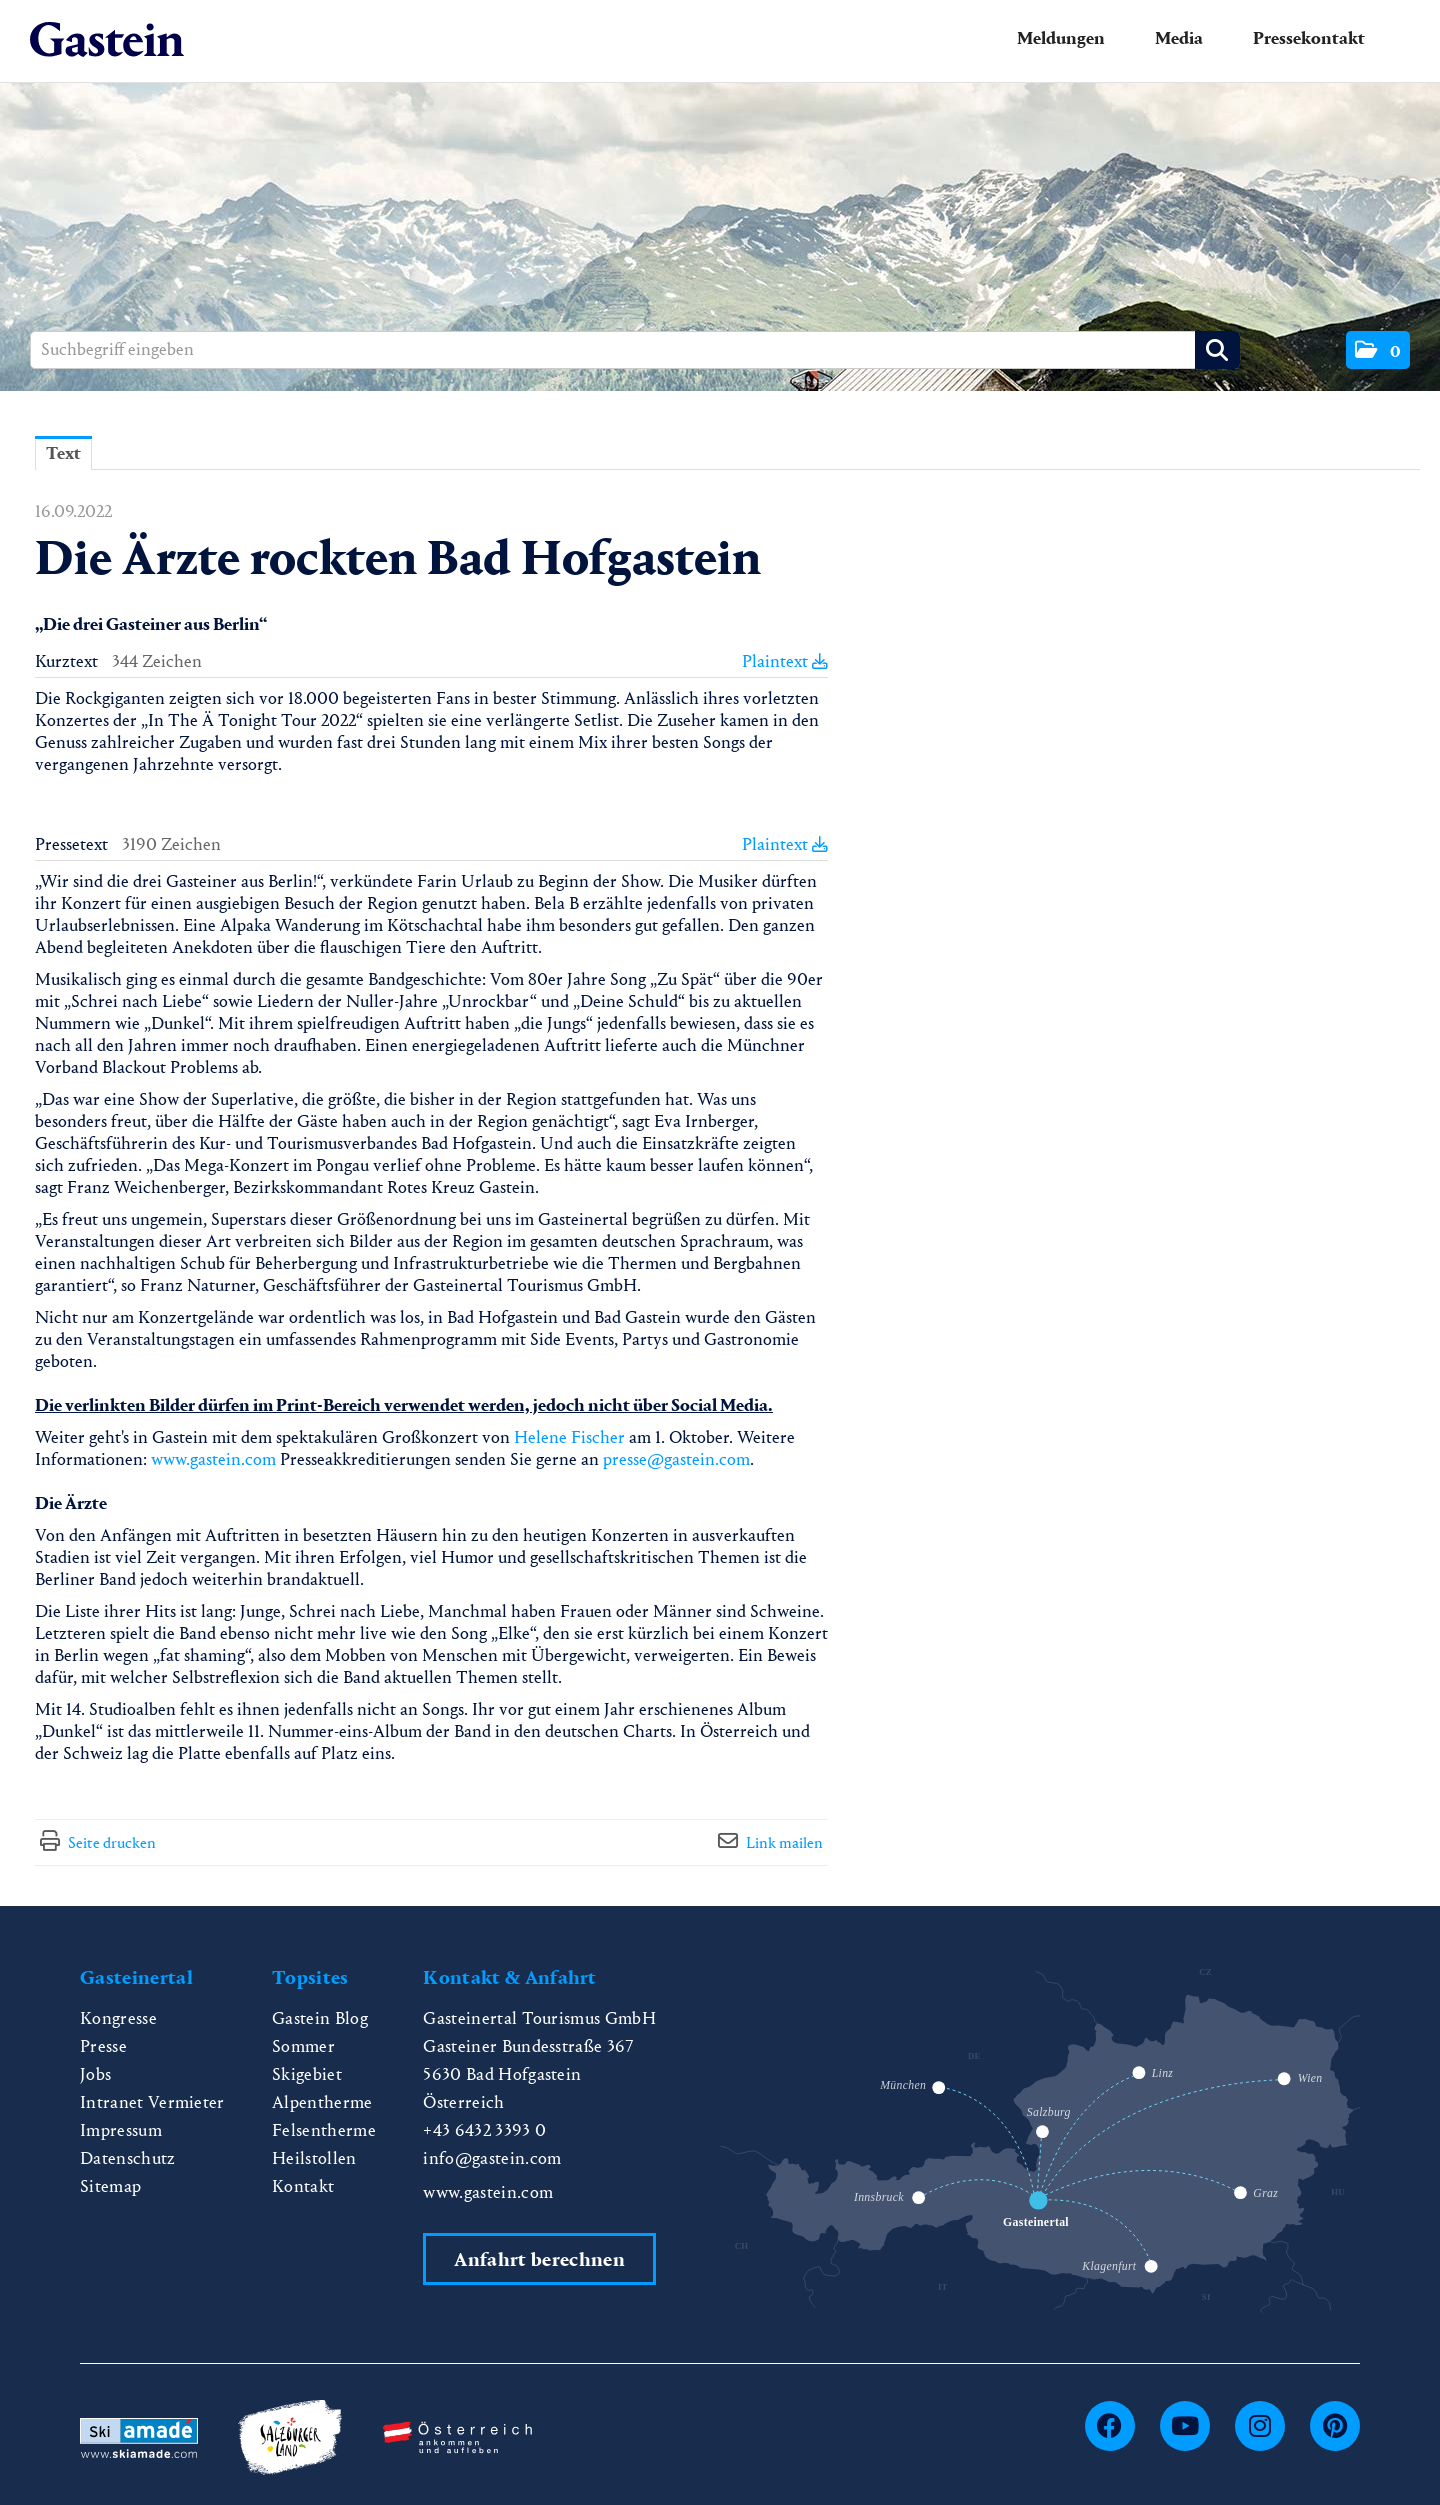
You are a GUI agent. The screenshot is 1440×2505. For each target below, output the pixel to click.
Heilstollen (314, 2158)
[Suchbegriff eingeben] (635, 350)
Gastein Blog (320, 2018)
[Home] (107, 40)
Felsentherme (324, 2130)
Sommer (303, 2046)
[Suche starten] (1217, 350)
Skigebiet (307, 2074)
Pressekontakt (1309, 38)
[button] (1378, 350)
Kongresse (118, 2018)
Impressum (121, 2130)
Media (1179, 38)
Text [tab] (63, 453)
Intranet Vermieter (152, 2102)
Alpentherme (322, 2102)
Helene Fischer (569, 1437)
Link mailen (784, 1842)
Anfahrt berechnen (539, 2259)
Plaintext (785, 661)
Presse (103, 2046)
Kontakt (303, 2186)
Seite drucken (112, 1842)
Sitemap (110, 2186)
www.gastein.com (213, 1459)
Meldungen (1061, 38)
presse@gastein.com (676, 1459)
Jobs (95, 2074)
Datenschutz (128, 2158)
